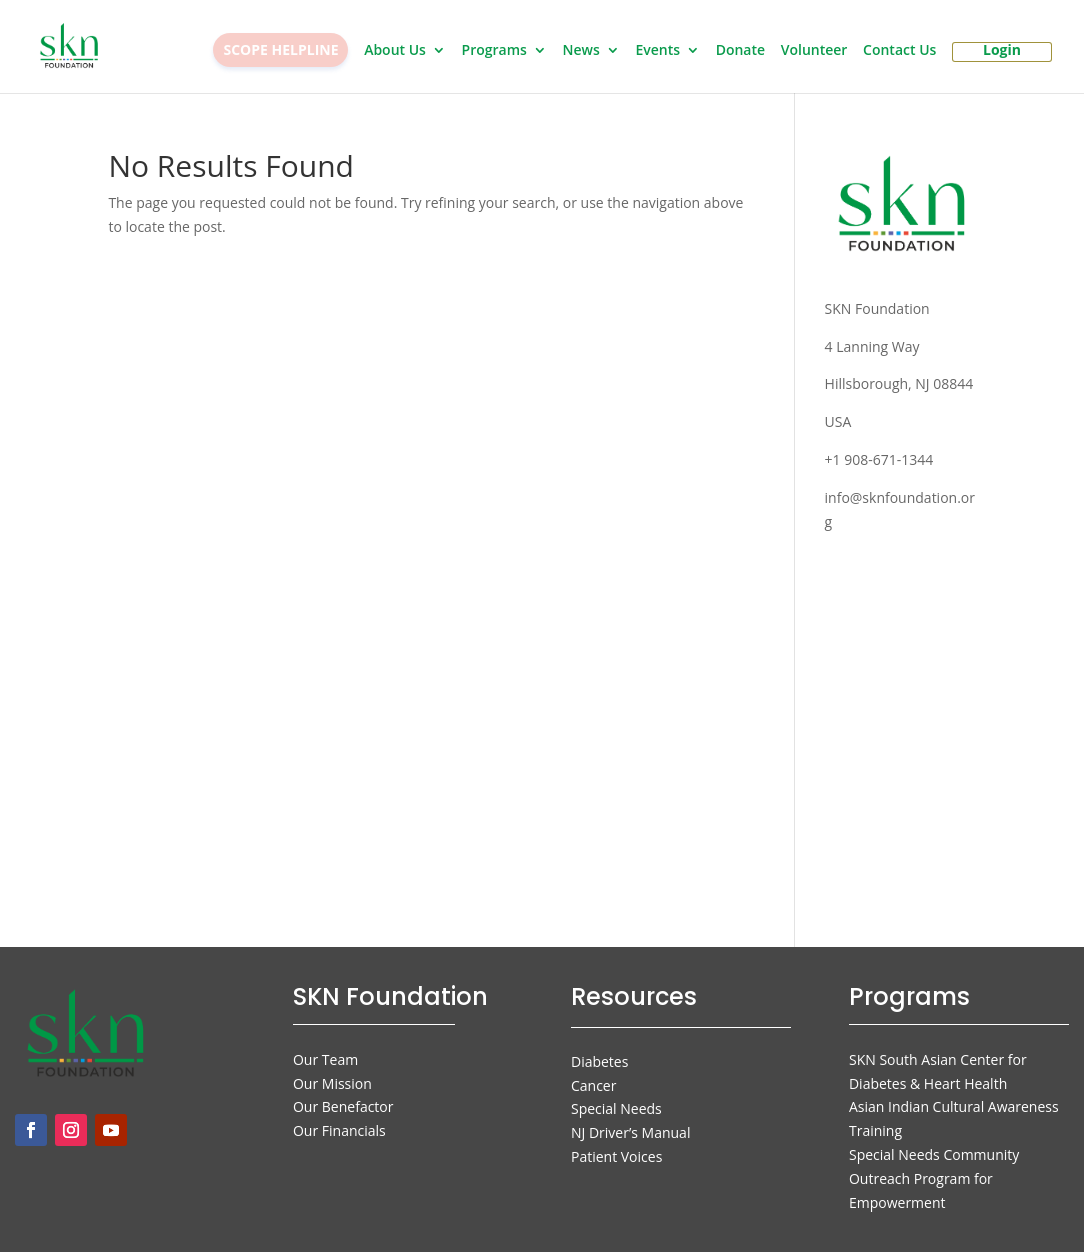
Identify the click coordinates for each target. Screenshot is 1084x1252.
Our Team (325, 1059)
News (581, 51)
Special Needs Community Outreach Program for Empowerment (934, 1178)
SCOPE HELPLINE (280, 49)
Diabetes (599, 1061)
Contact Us (899, 51)
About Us (395, 51)
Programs (494, 51)
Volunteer (814, 51)
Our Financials (339, 1130)
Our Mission (332, 1083)
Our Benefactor (343, 1106)
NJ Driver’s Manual (630, 1132)
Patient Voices (616, 1156)
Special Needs (616, 1108)
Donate (740, 51)
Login (1002, 51)
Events (657, 51)
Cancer (593, 1085)
